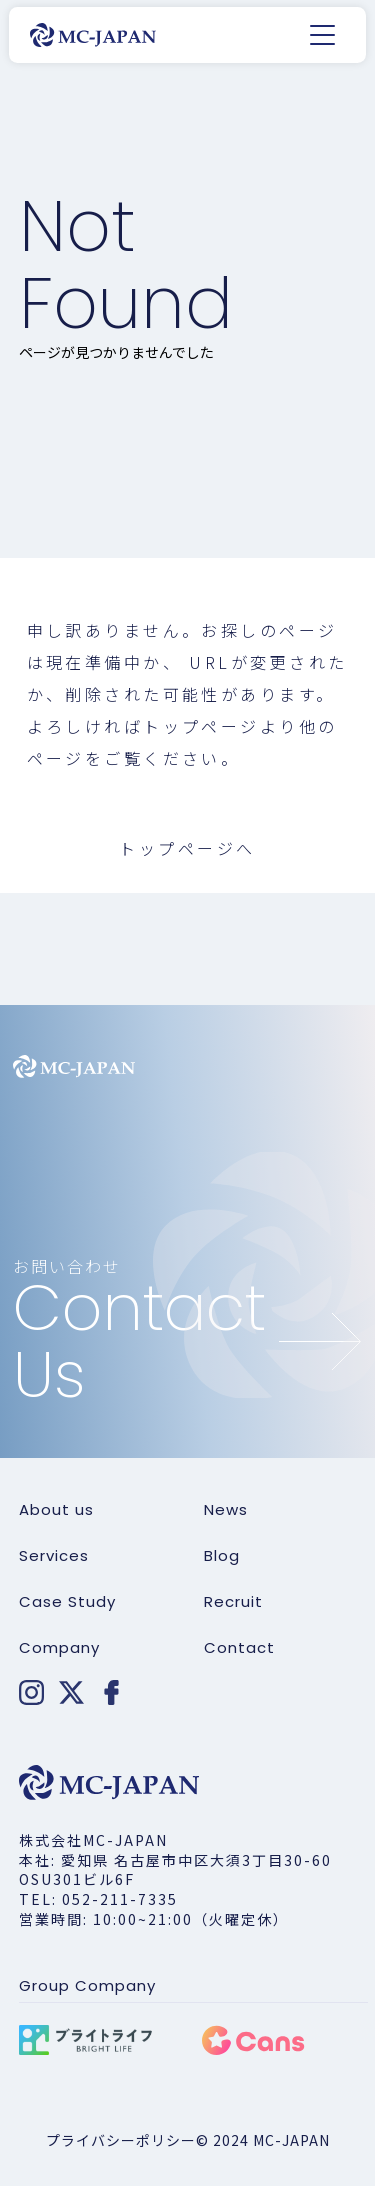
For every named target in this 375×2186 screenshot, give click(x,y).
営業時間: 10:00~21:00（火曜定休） (154, 1919)
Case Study (67, 1602)
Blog (222, 1556)
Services (54, 1556)
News (226, 1510)
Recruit (233, 1602)
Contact (239, 1648)
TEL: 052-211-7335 (98, 1899)
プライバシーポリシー (121, 2140)
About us (56, 1510)
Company (59, 1648)
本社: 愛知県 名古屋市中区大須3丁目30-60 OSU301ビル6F (175, 1870)
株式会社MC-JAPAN (93, 1840)
